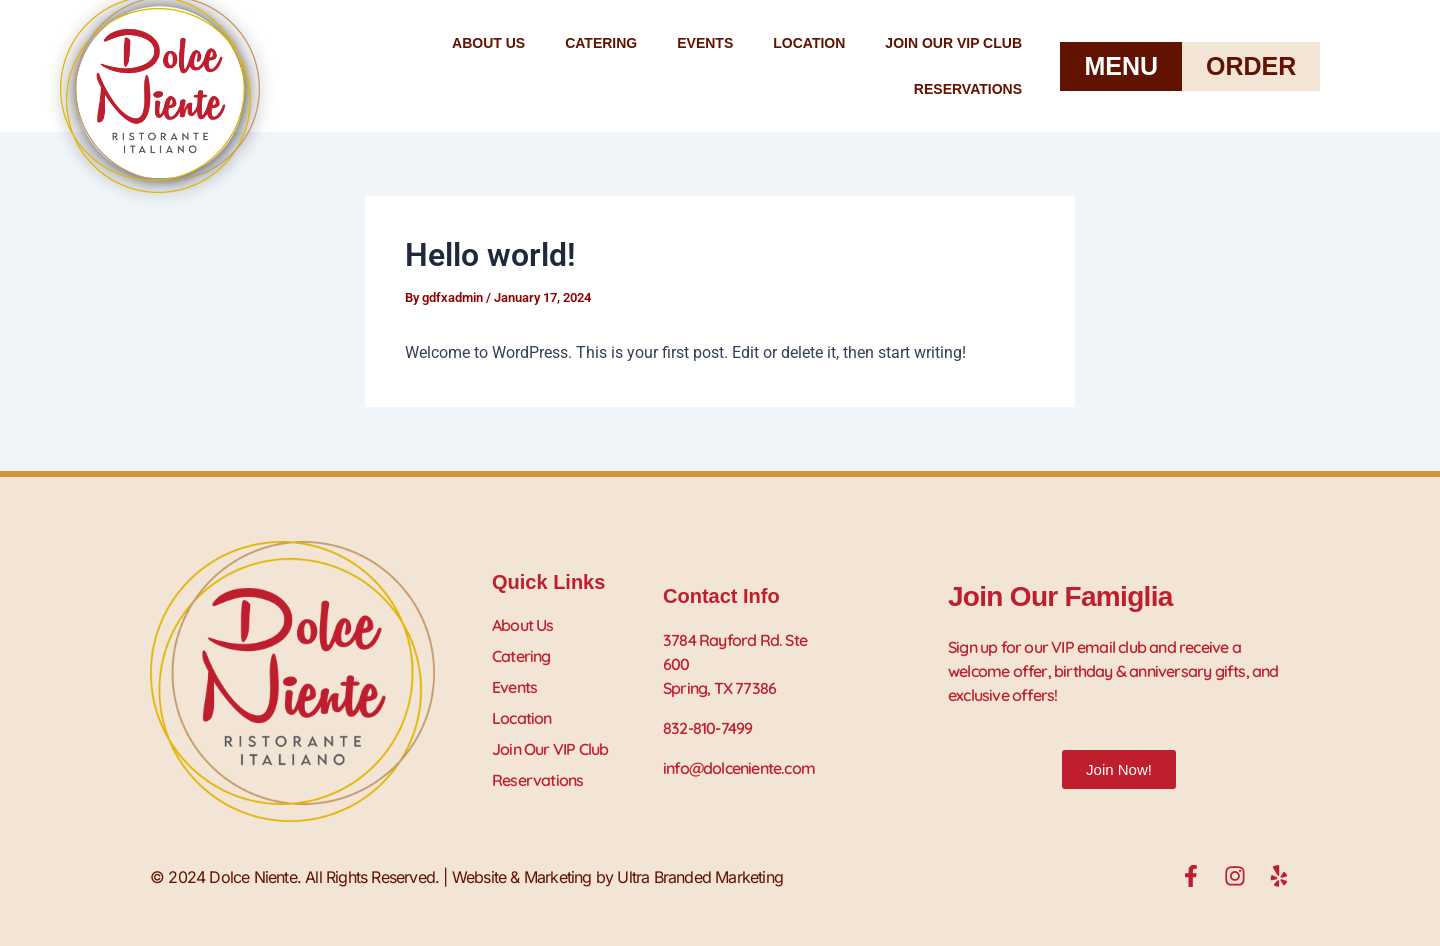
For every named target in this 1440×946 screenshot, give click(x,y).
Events (705, 43)
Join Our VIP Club (953, 43)
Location (809, 43)
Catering (601, 43)
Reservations (968, 89)
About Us (488, 43)
